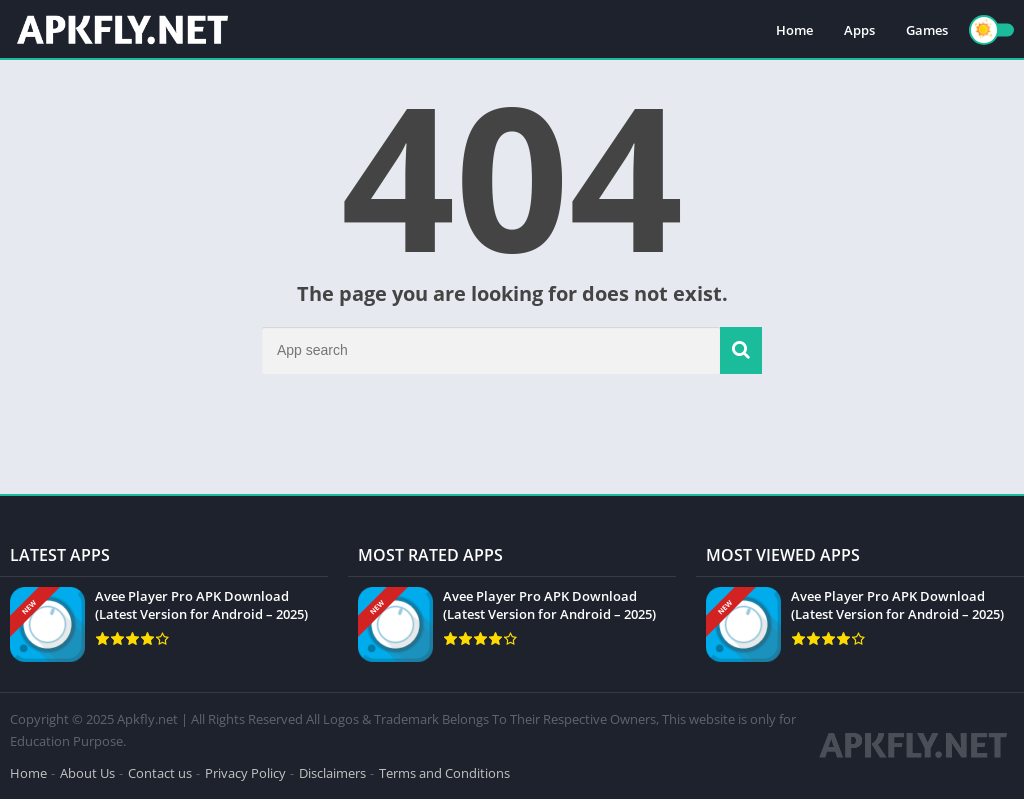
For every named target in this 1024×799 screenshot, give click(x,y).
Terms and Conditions (444, 773)
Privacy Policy (245, 773)
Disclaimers (332, 773)
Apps (859, 30)
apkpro (21, 505)
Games (927, 30)
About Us (87, 773)
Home (794, 30)
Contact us (160, 773)
